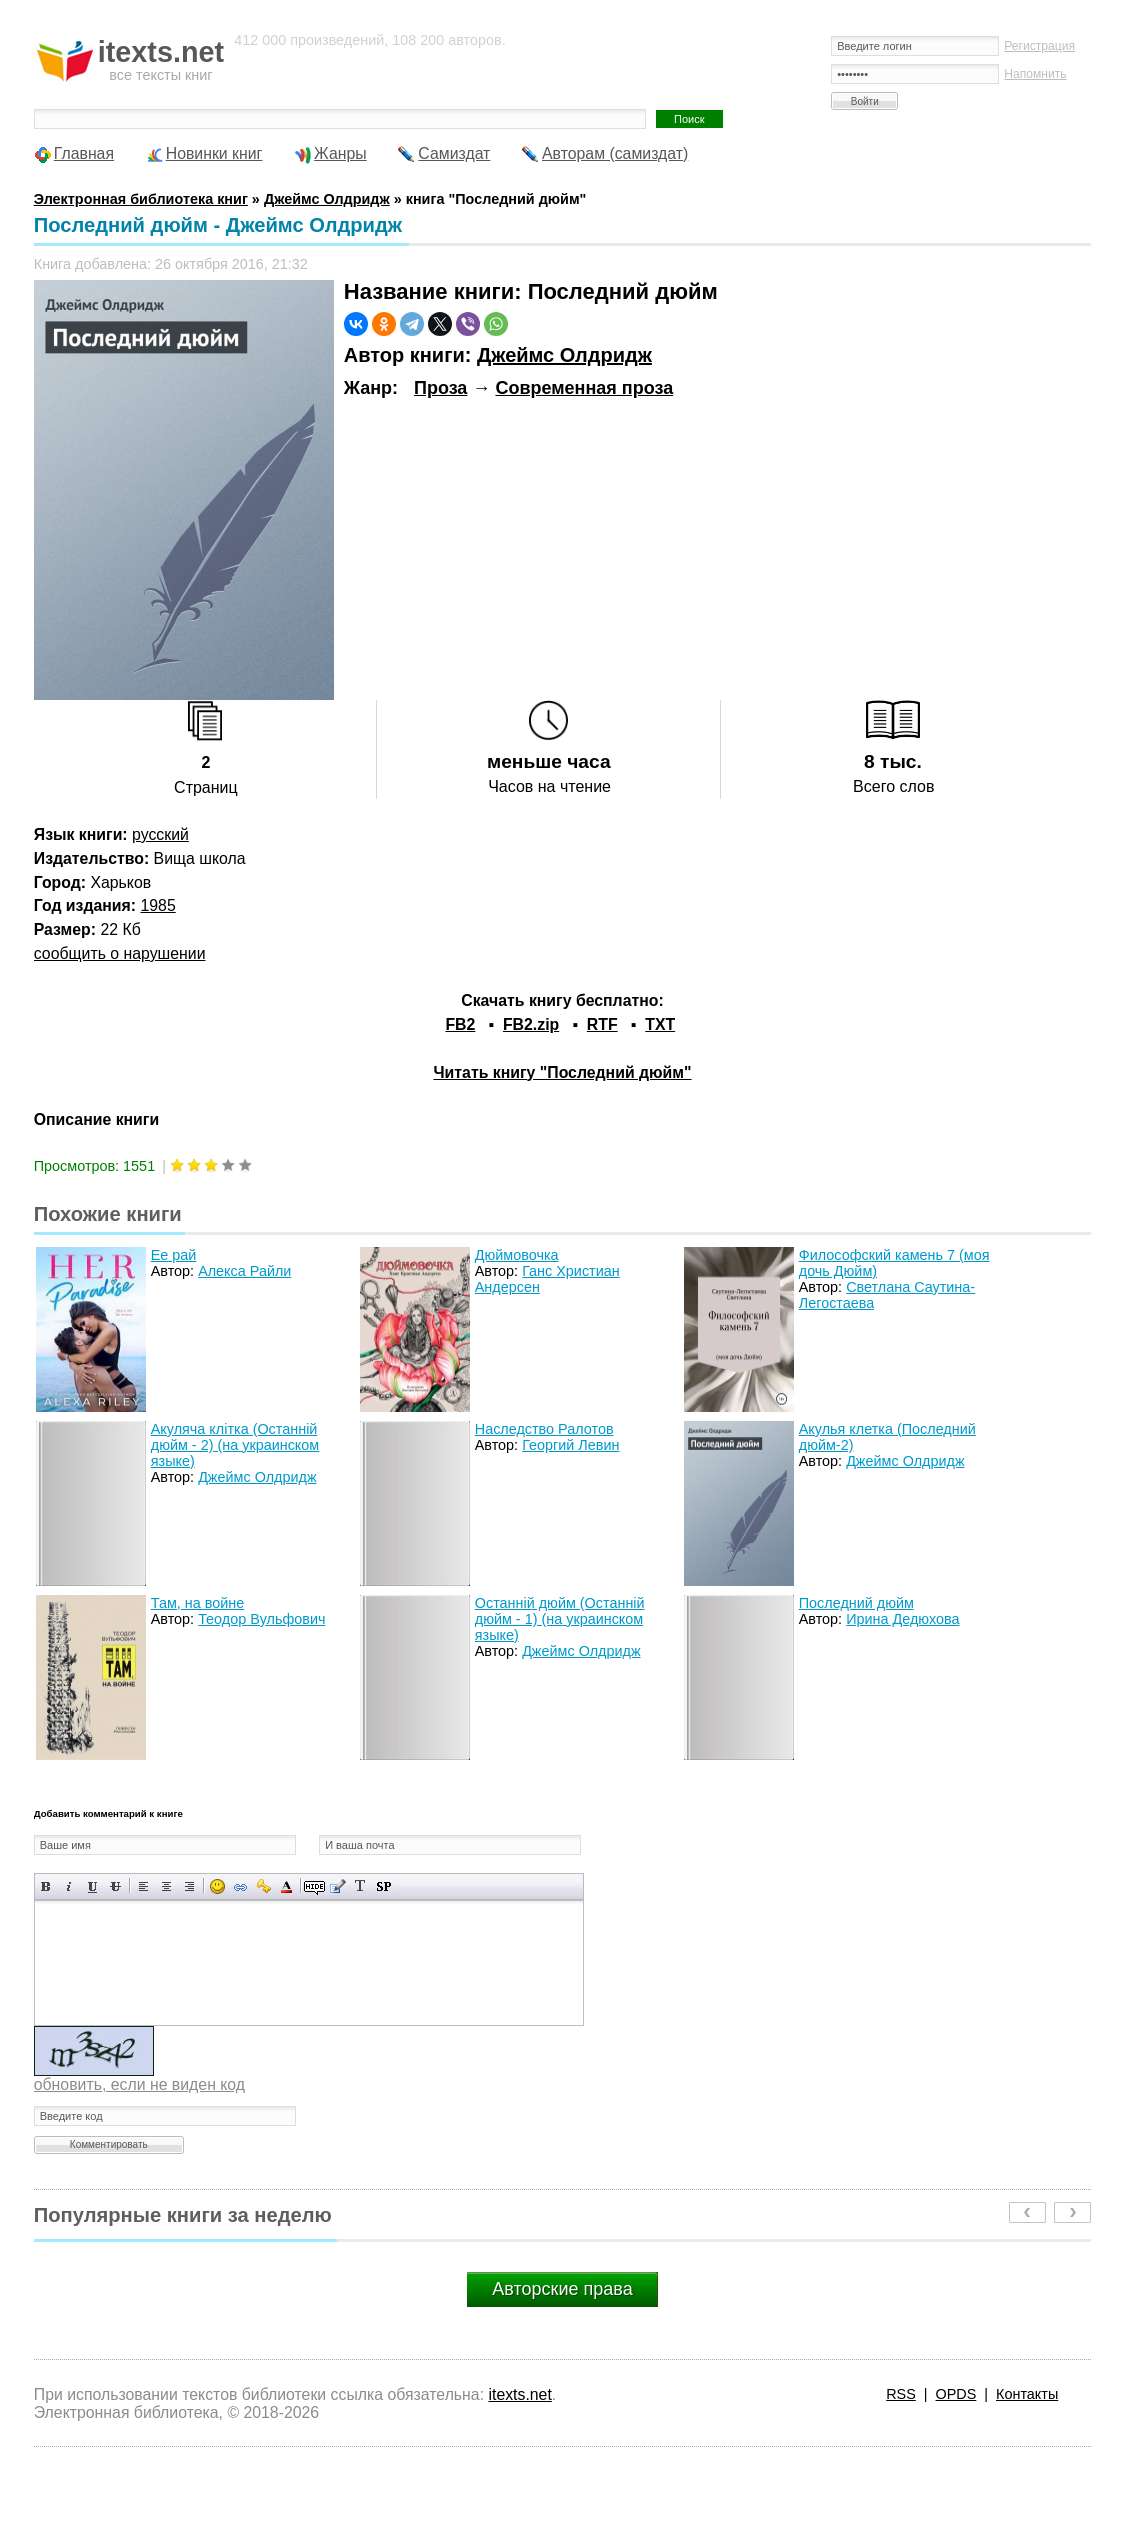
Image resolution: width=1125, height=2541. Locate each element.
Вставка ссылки (240, 1886)
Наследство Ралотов (544, 1429)
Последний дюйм (856, 1603)
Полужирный (46, 1886)
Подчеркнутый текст (92, 1886)
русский (160, 834)
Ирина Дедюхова (902, 1619)
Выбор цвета (286, 1886)
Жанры (340, 153)
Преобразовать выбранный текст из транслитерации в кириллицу (360, 1886)
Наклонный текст (69, 1886)
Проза (440, 388)
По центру (166, 1886)
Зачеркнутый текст (115, 1886)
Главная (84, 153)
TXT (660, 1024)
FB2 (460, 1024)
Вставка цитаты (337, 1886)
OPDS (956, 2394)
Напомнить (1035, 74)
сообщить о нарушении (120, 953)
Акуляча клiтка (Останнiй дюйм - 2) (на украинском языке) (235, 1445)
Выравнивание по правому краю (189, 1886)
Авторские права (562, 2289)
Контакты (1027, 2394)
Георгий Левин (570, 1445)
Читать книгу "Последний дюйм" (562, 1072)
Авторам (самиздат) (615, 153)
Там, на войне (197, 1603)
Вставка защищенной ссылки (263, 1886)
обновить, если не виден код (139, 2084)
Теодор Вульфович (261, 1619)
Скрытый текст (314, 1886)
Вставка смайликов (217, 1886)
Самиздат (454, 153)
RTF (602, 1024)
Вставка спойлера (383, 1886)
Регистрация (1039, 46)
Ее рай (174, 1255)
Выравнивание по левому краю (143, 1886)
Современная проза (584, 388)
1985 (158, 905)
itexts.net (519, 2394)
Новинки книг (214, 153)
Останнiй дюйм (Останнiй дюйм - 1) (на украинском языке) (560, 1619)
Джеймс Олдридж (564, 355)
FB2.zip (531, 1024)
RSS (901, 2394)
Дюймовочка (517, 1255)
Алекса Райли (244, 1271)
